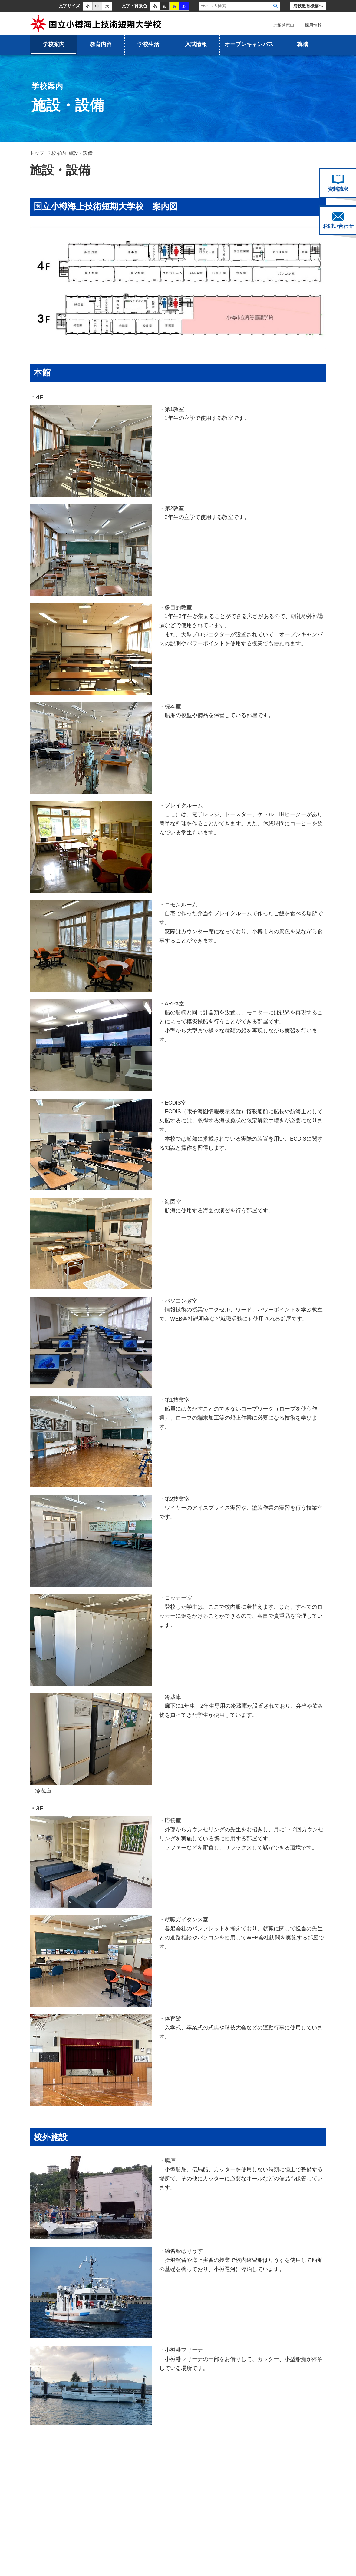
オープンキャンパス (249, 44)
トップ (37, 153)
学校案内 (53, 44)
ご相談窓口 (283, 25)
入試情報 (196, 44)
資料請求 (338, 183)
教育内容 (101, 44)
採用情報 (313, 25)
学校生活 (148, 44)
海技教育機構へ (308, 6)
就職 (302, 44)
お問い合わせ (338, 220)
